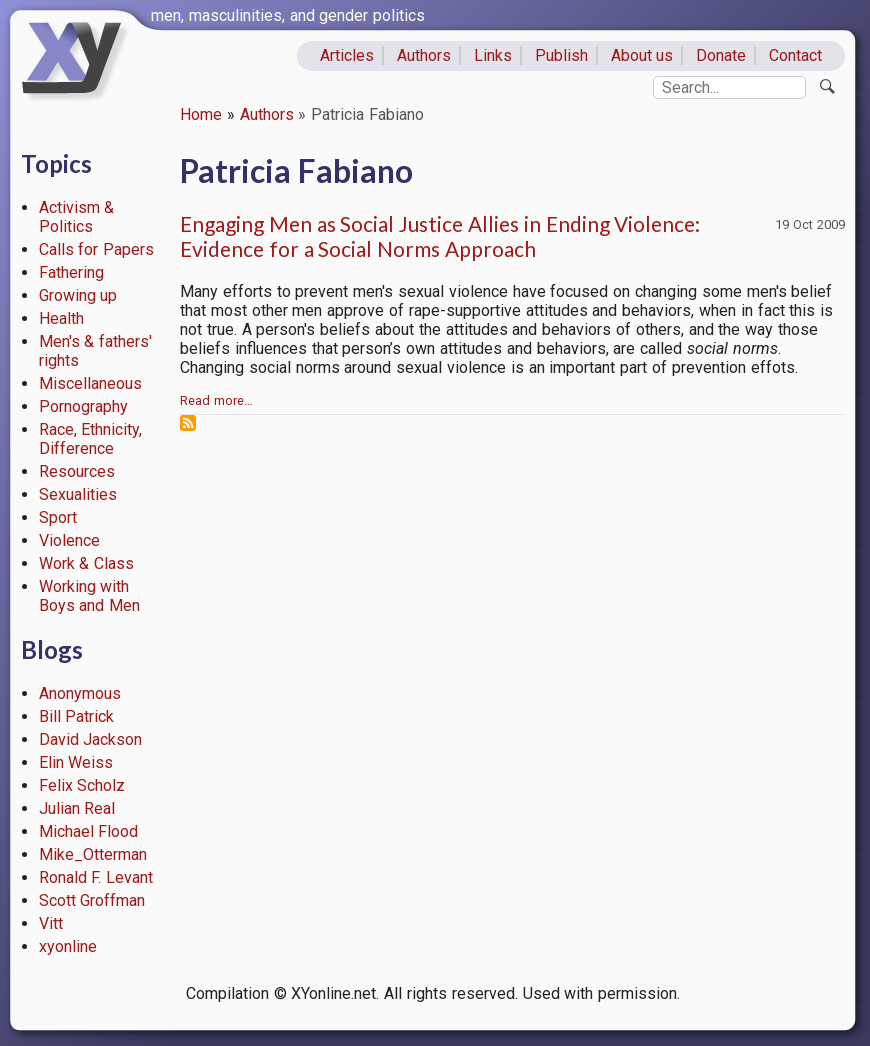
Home (201, 114)
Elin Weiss (76, 762)
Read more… (216, 400)
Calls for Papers (97, 249)
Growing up (78, 295)
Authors (424, 55)
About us (642, 55)
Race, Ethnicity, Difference (91, 439)
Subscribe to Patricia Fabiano (188, 423)
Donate (721, 55)
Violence (69, 540)
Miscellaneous (90, 383)
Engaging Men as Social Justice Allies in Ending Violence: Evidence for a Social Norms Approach (440, 236)
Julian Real (77, 808)
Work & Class (87, 563)
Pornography (83, 406)
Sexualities (78, 494)
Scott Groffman (92, 900)
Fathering (71, 272)
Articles (347, 55)
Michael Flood (89, 831)
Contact (795, 55)
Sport (58, 517)
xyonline (68, 946)
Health (61, 318)
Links (493, 55)
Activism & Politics (77, 217)
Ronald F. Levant (96, 877)
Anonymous (80, 693)
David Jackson (91, 739)
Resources (77, 471)
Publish (561, 55)
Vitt (51, 923)
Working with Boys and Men (90, 596)
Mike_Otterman (93, 854)
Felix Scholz (82, 785)
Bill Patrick (77, 716)
